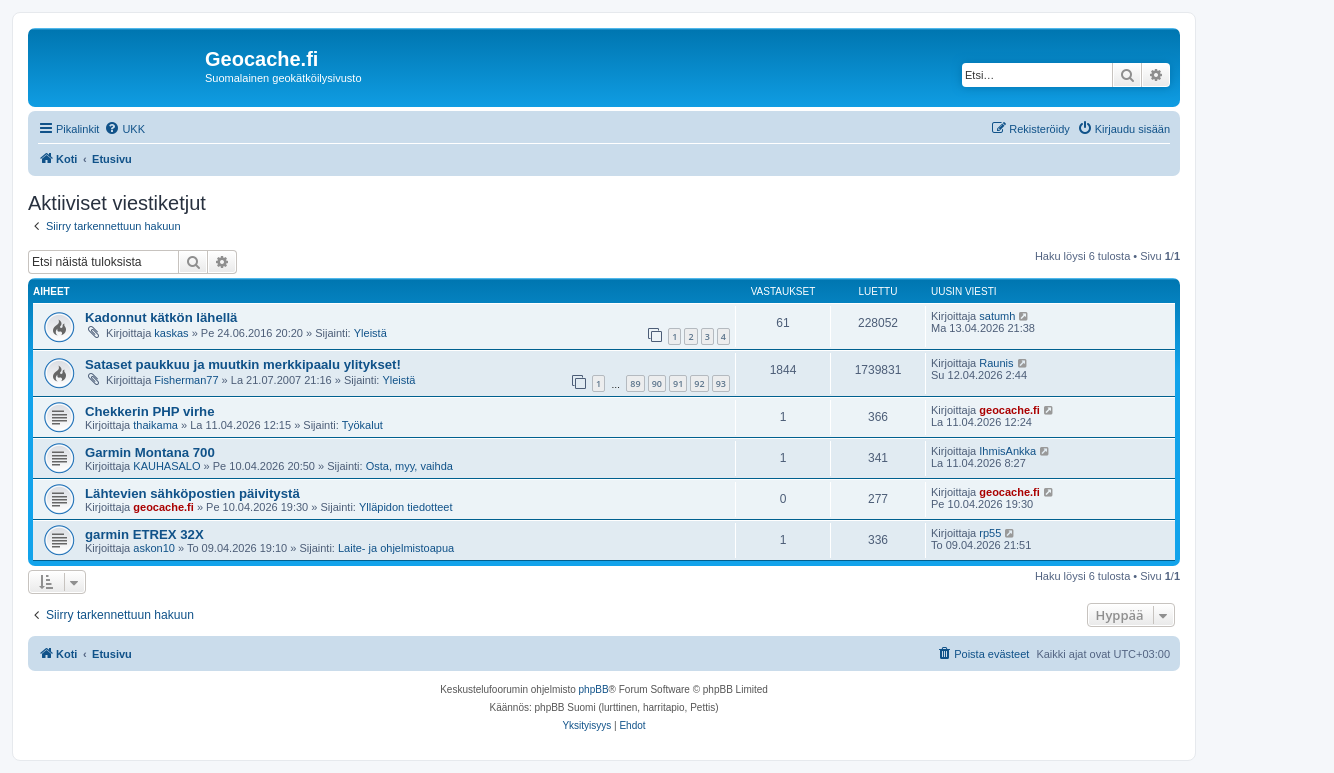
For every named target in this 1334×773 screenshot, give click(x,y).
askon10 (154, 548)
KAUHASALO (166, 466)
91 (678, 383)
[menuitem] (124, 129)
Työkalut (362, 425)
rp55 (990, 533)
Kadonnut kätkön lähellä (161, 317)
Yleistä (370, 333)
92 (699, 383)
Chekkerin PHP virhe (150, 411)
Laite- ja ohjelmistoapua (396, 548)
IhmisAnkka (1007, 451)
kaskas (171, 333)
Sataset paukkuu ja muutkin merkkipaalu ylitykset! (243, 364)
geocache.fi (1009, 410)
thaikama (155, 425)
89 (635, 383)
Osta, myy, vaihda (409, 466)
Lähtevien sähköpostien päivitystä (192, 493)
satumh (997, 316)
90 (657, 383)
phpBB (594, 689)
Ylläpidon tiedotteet (406, 507)
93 (721, 383)
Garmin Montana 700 (150, 452)
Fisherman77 (186, 380)
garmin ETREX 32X (144, 534)
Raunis (996, 363)
